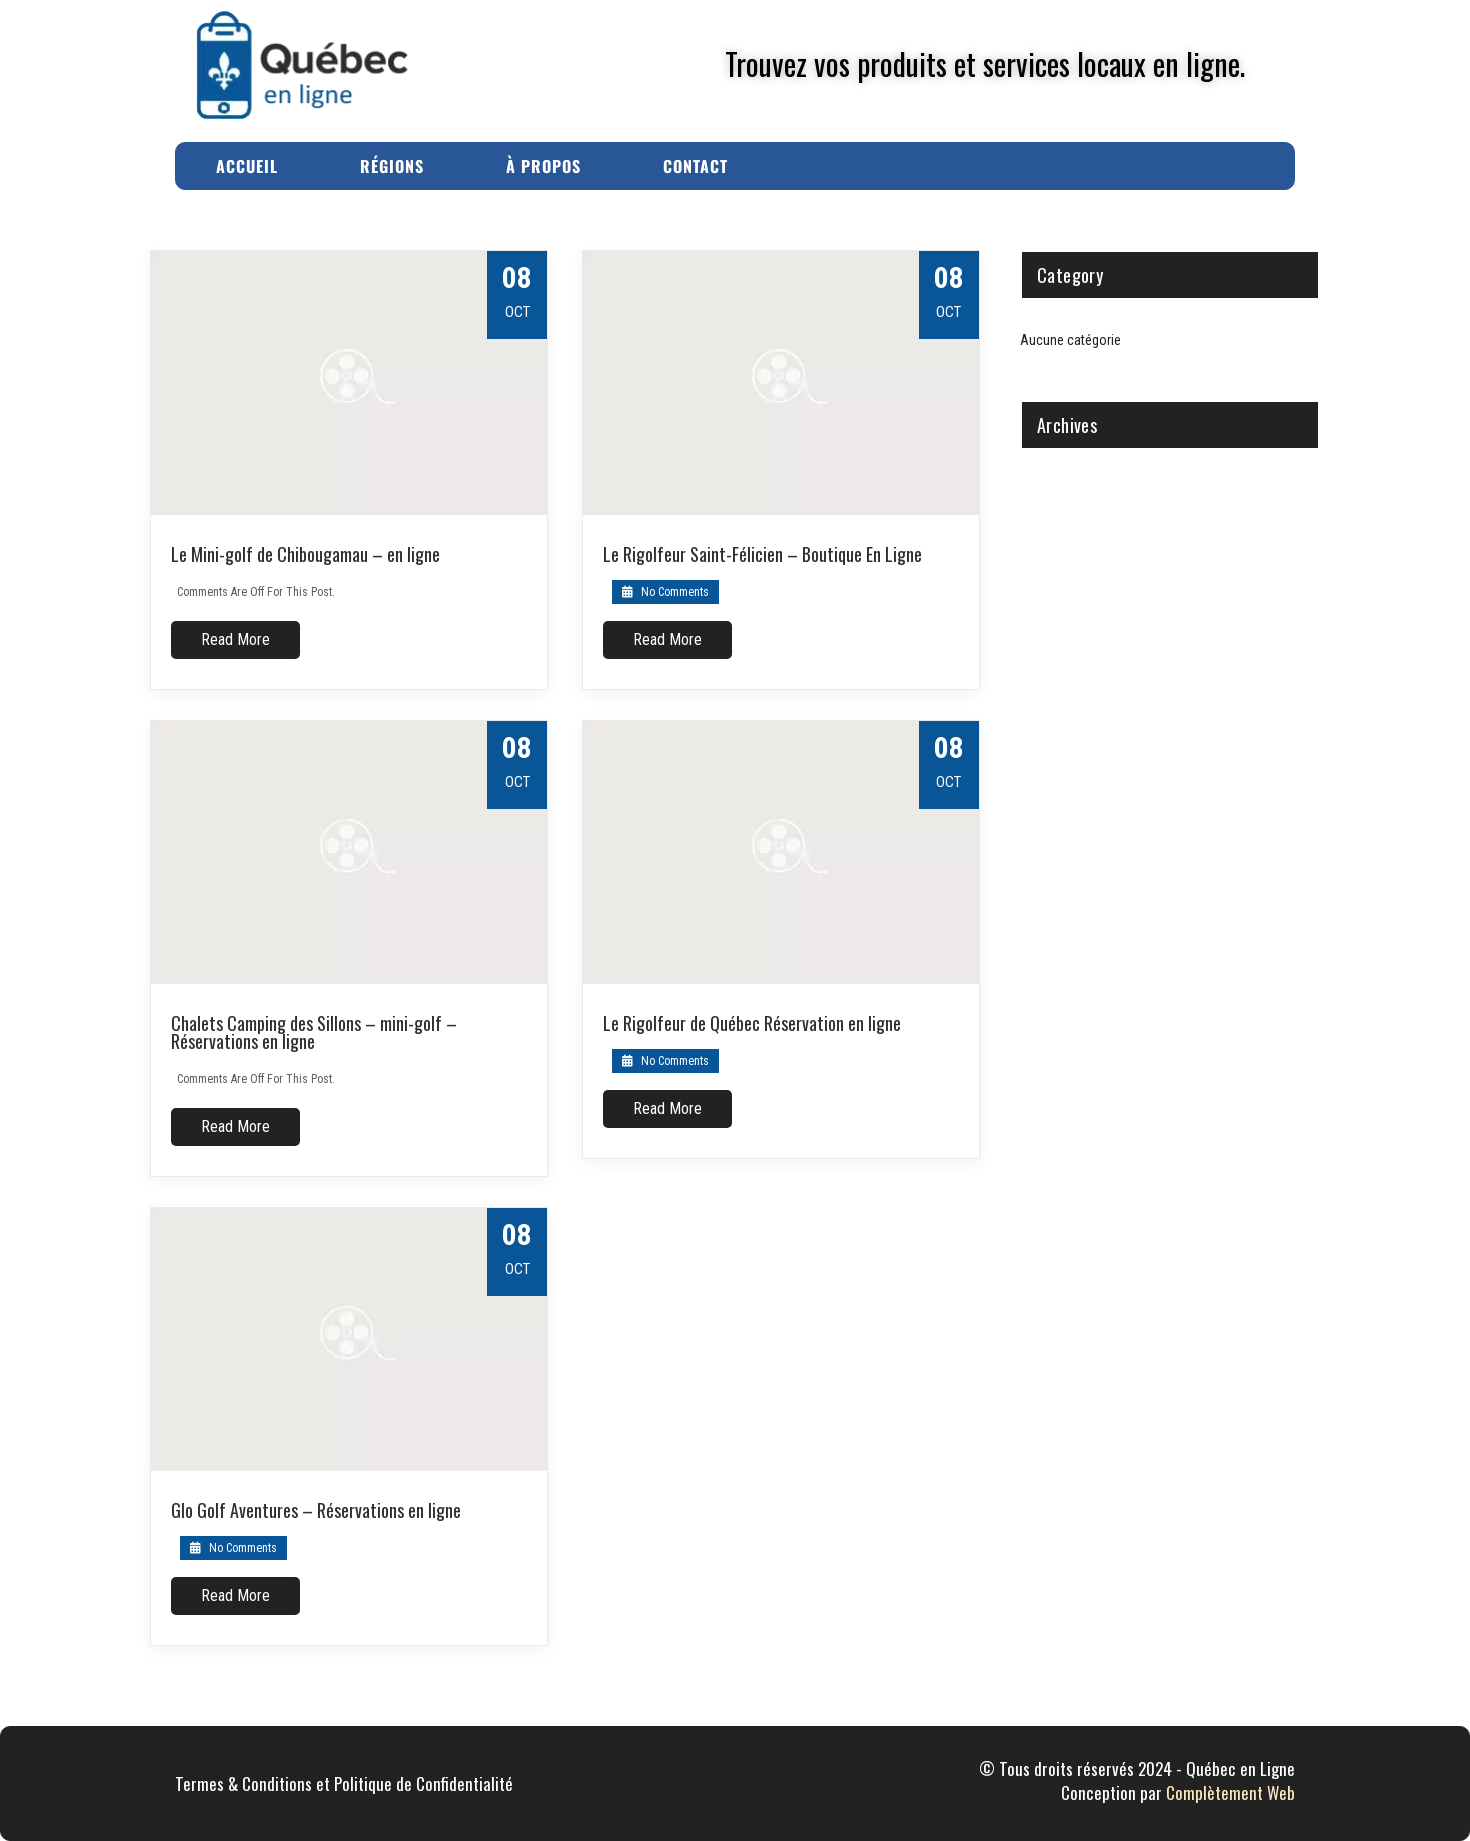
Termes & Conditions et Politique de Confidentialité (344, 1783)
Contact (695, 166)
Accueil (247, 166)
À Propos (543, 166)
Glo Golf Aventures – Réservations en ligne (316, 1510)
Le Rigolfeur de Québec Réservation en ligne (752, 1023)
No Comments (665, 592)
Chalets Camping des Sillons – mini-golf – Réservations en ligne (314, 1032)
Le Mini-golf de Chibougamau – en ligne (305, 554)
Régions (392, 166)
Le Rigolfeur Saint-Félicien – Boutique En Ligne (762, 554)
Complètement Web (1230, 1792)
